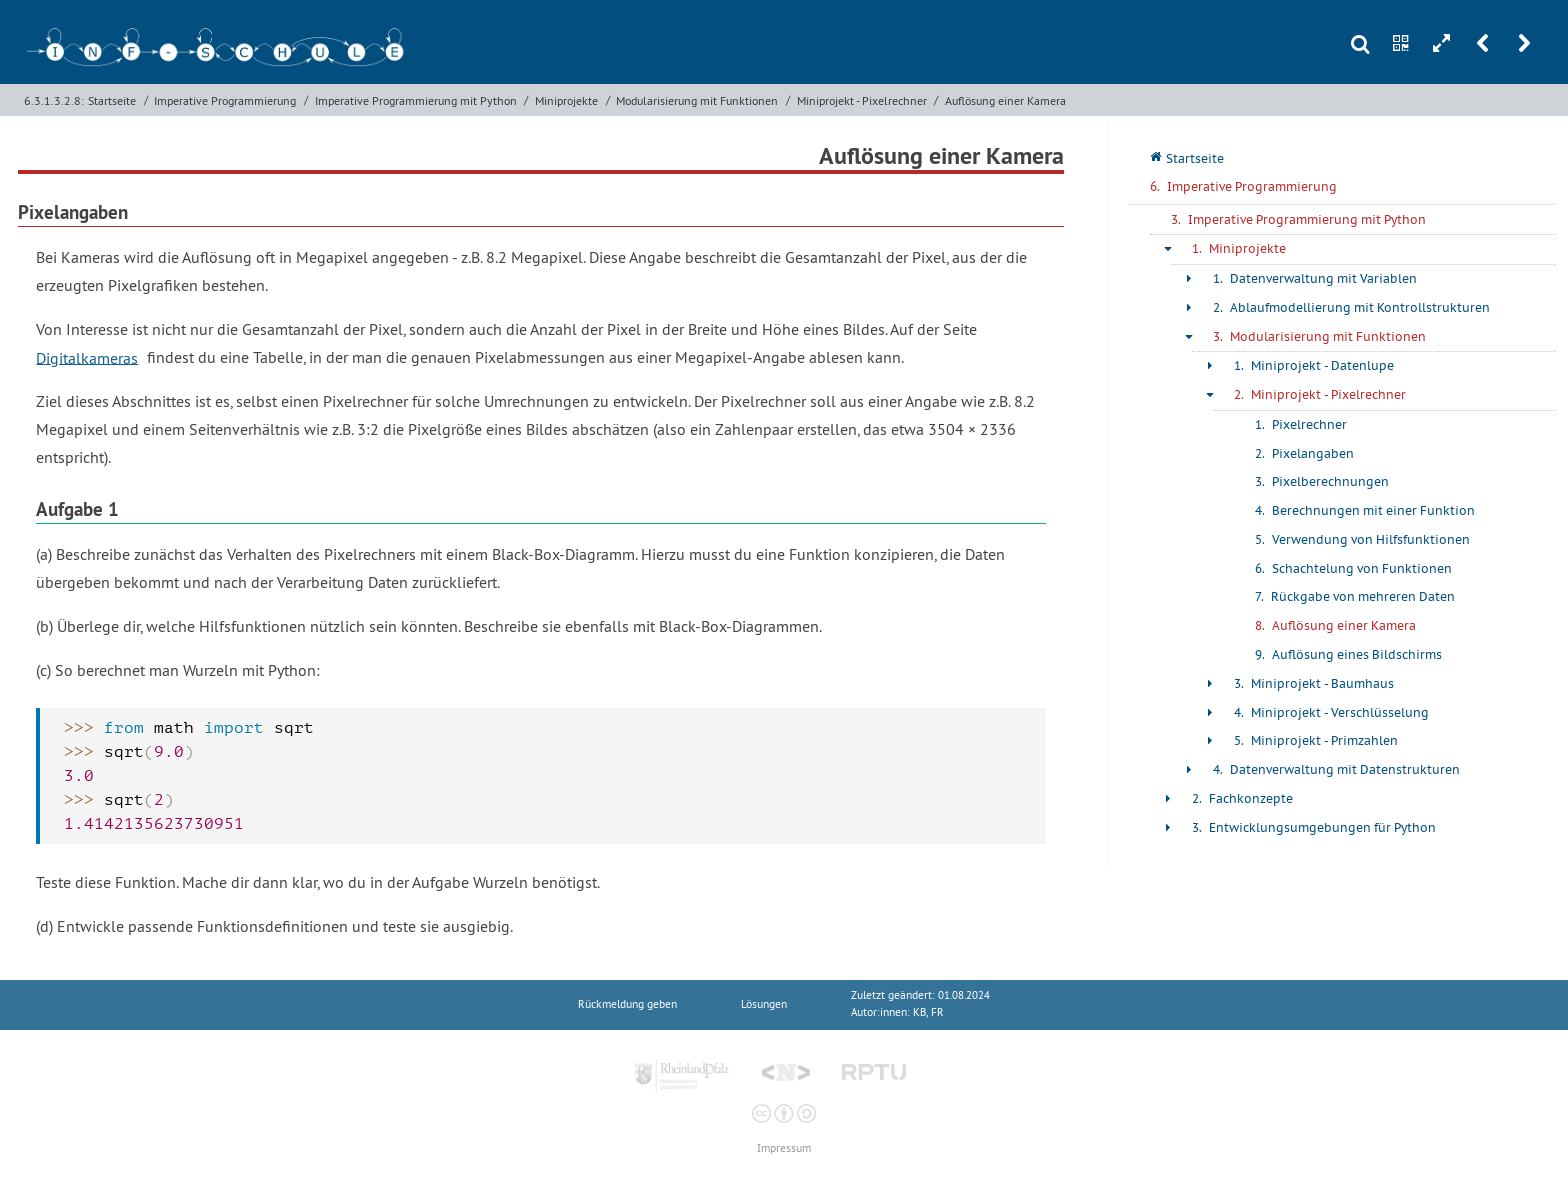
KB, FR (928, 1012)
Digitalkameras (87, 357)
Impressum (784, 1148)
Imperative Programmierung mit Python (416, 100)
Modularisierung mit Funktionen (697, 100)
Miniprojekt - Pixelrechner (862, 100)
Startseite (112, 100)
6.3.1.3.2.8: (54, 100)
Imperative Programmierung (225, 100)
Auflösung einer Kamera (1005, 100)
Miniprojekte (566, 100)
